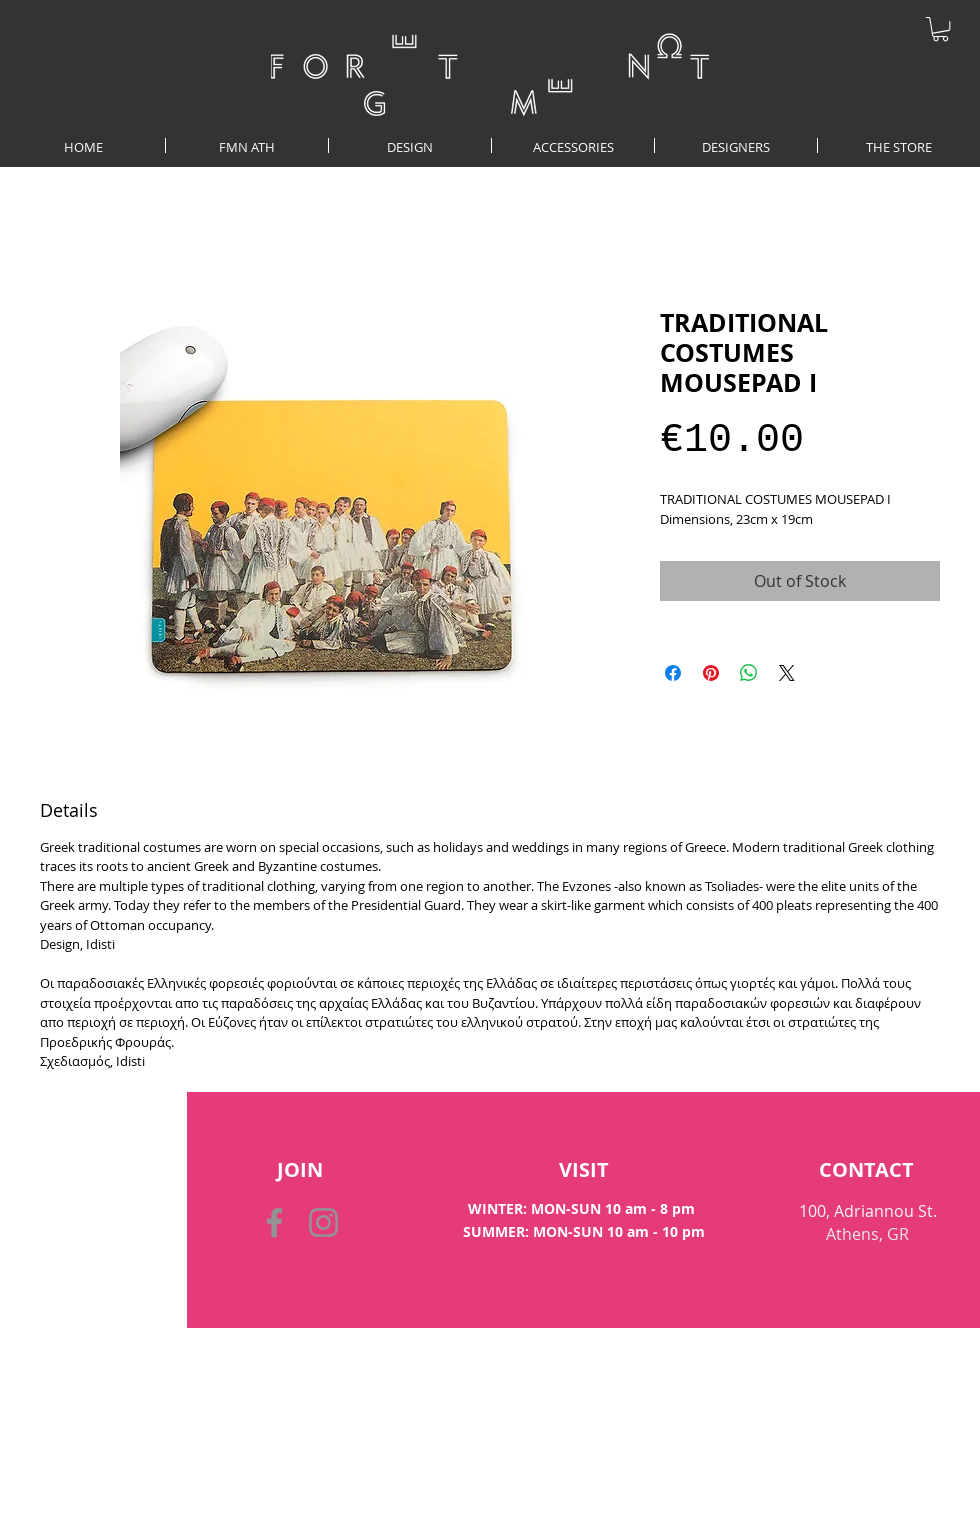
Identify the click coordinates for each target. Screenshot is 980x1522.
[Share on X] (787, 673)
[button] (940, 29)
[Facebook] (274, 1222)
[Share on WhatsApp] (749, 673)
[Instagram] (323, 1222)
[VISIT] (583, 1170)
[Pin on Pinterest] (711, 673)
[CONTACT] (866, 1170)
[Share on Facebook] (673, 673)
